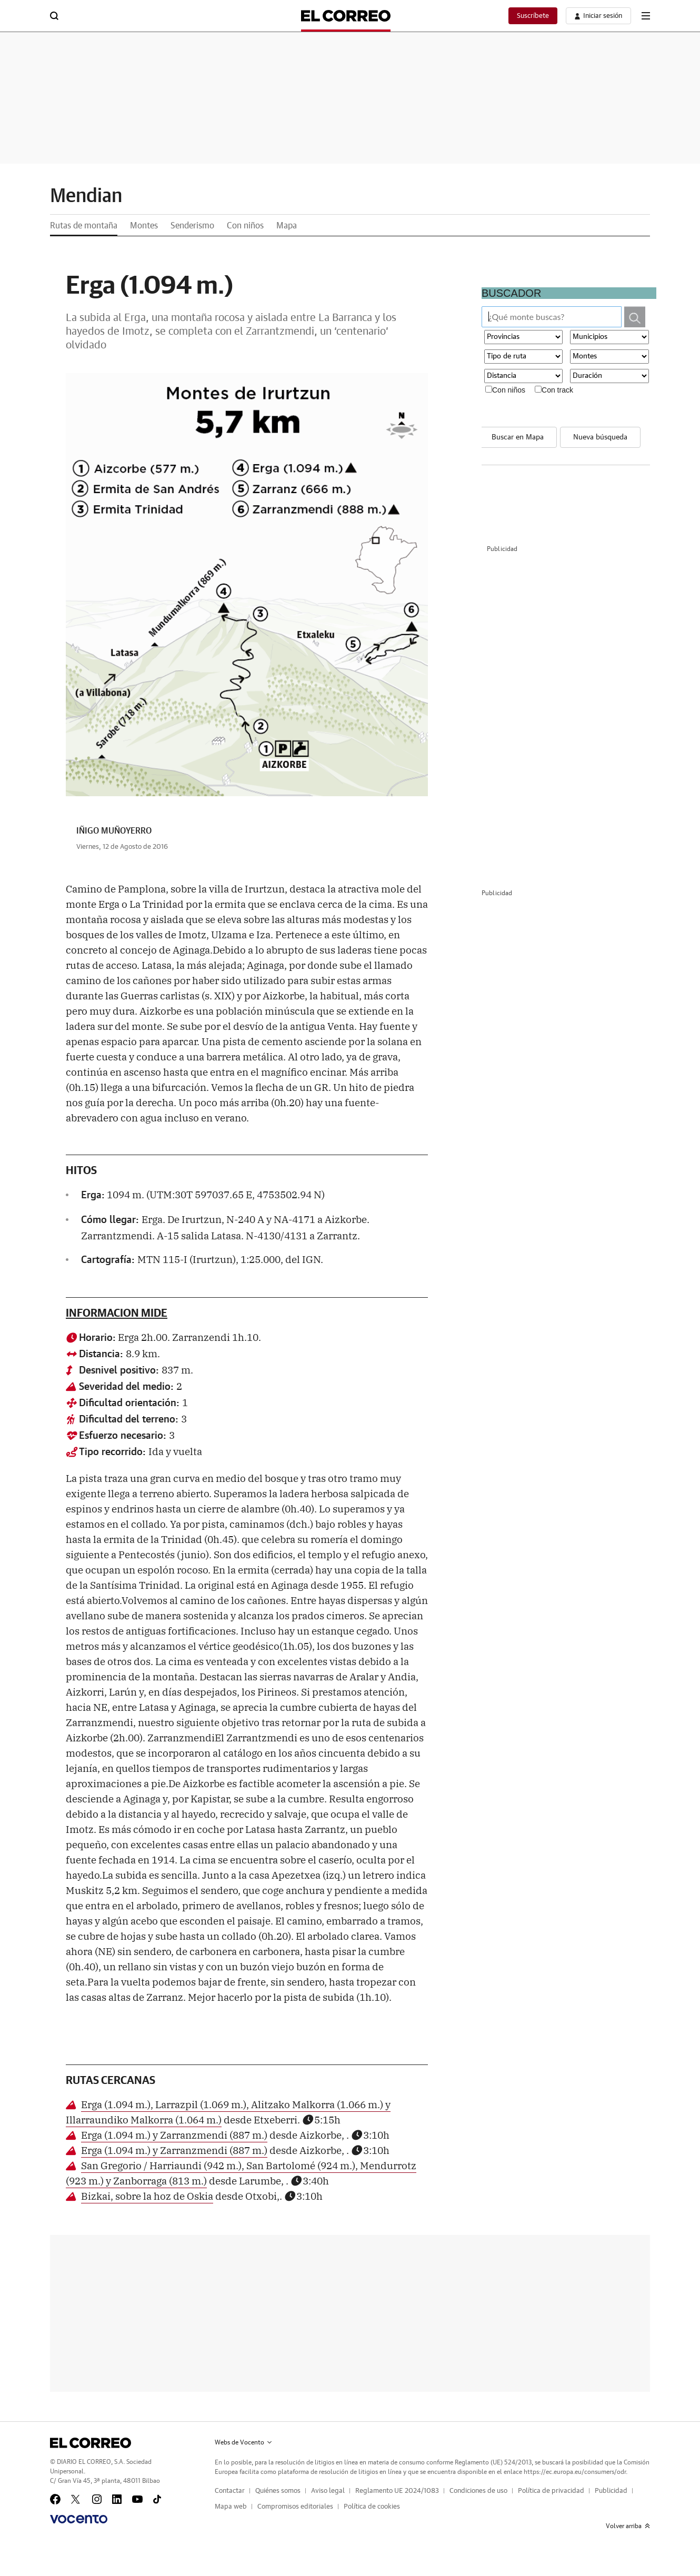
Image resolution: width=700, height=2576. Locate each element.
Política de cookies (372, 2506)
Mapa (286, 226)
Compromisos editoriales (295, 2506)
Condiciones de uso (478, 2491)
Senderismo (192, 226)
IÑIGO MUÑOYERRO (114, 831)
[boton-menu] (646, 15)
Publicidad (611, 2491)
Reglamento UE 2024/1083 (397, 2491)
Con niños (245, 226)
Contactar (230, 2491)
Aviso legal (328, 2491)
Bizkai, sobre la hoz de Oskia (147, 2195)
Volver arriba (628, 2526)
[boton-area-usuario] (598, 15)
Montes (144, 226)
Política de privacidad (551, 2491)
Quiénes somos (278, 2491)
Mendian (86, 196)
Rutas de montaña (83, 226)
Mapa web (231, 2506)
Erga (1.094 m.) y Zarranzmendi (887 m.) (174, 2134)
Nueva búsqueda (600, 437)
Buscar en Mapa (518, 437)
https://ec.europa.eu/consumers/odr (575, 2472)
